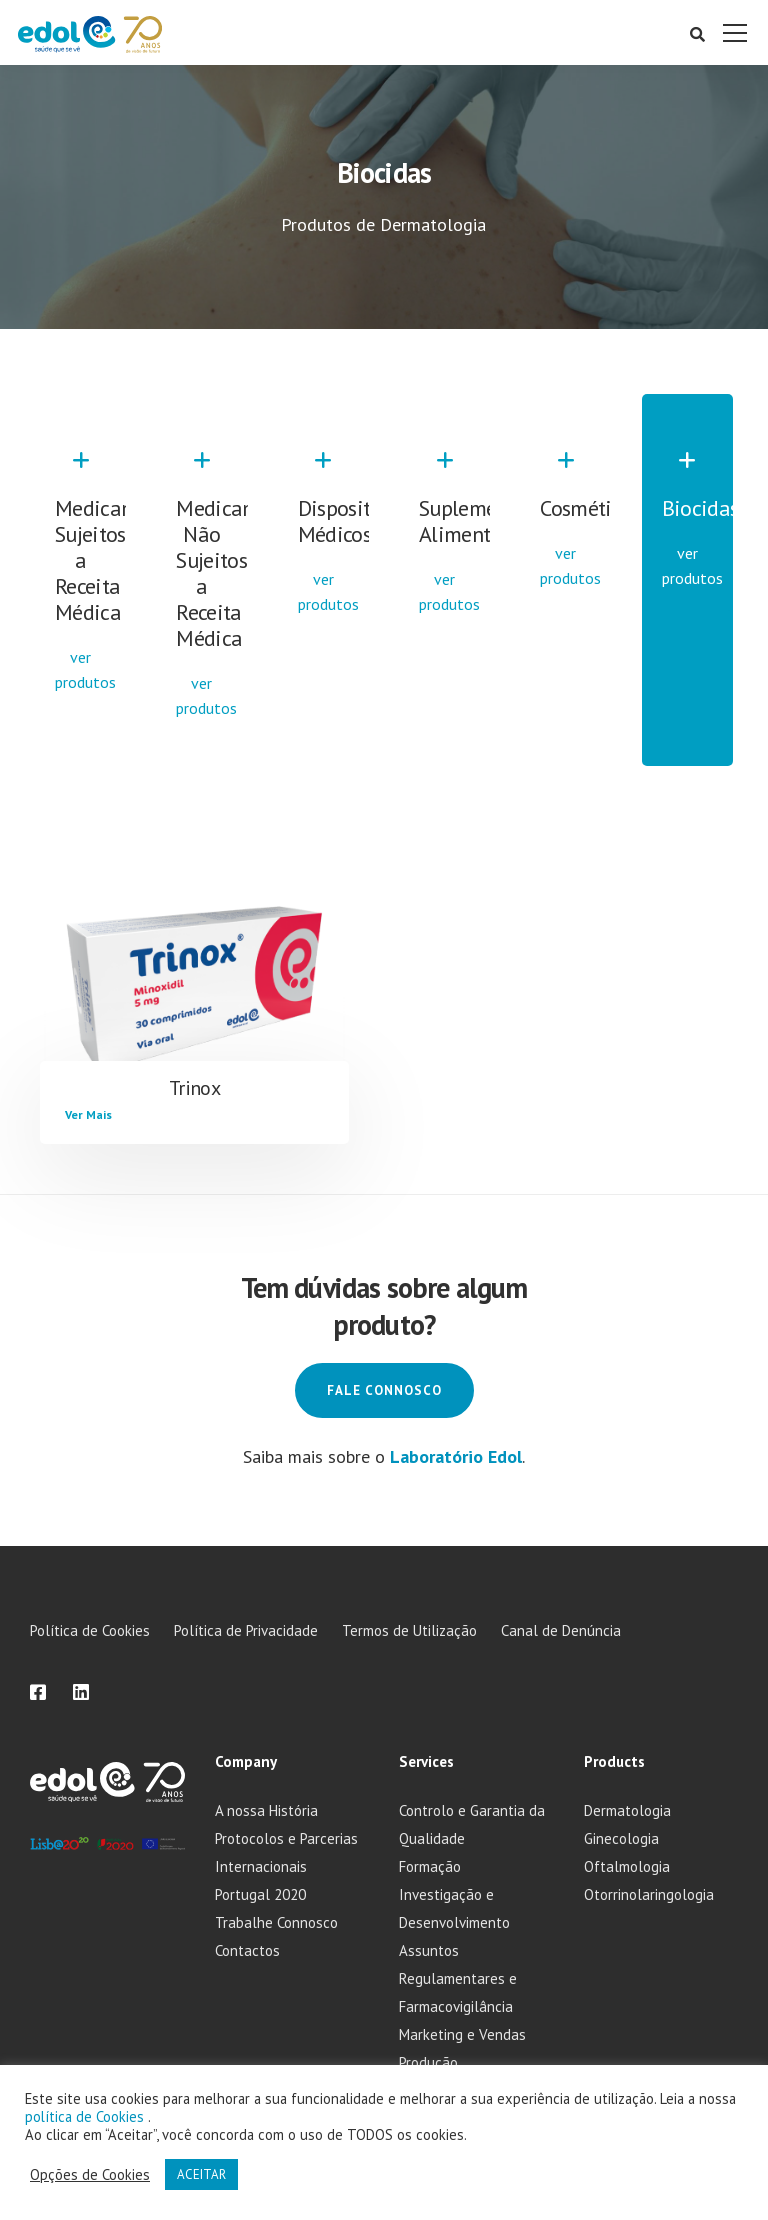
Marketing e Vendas (462, 2034)
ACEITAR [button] (201, 2174)
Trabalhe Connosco (276, 1922)
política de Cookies (86, 2116)
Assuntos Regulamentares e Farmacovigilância (458, 1978)
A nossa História (266, 1810)
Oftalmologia (627, 1866)
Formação (430, 1866)
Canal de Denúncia (561, 1630)
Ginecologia (621, 1838)
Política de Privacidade (246, 1630)
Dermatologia (627, 1810)
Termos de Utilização (409, 1630)
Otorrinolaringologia (649, 1894)
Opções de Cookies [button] (90, 2175)
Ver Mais (88, 1114)
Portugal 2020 (260, 1894)
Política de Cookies (90, 1630)
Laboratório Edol (456, 1456)
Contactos (247, 1950)
